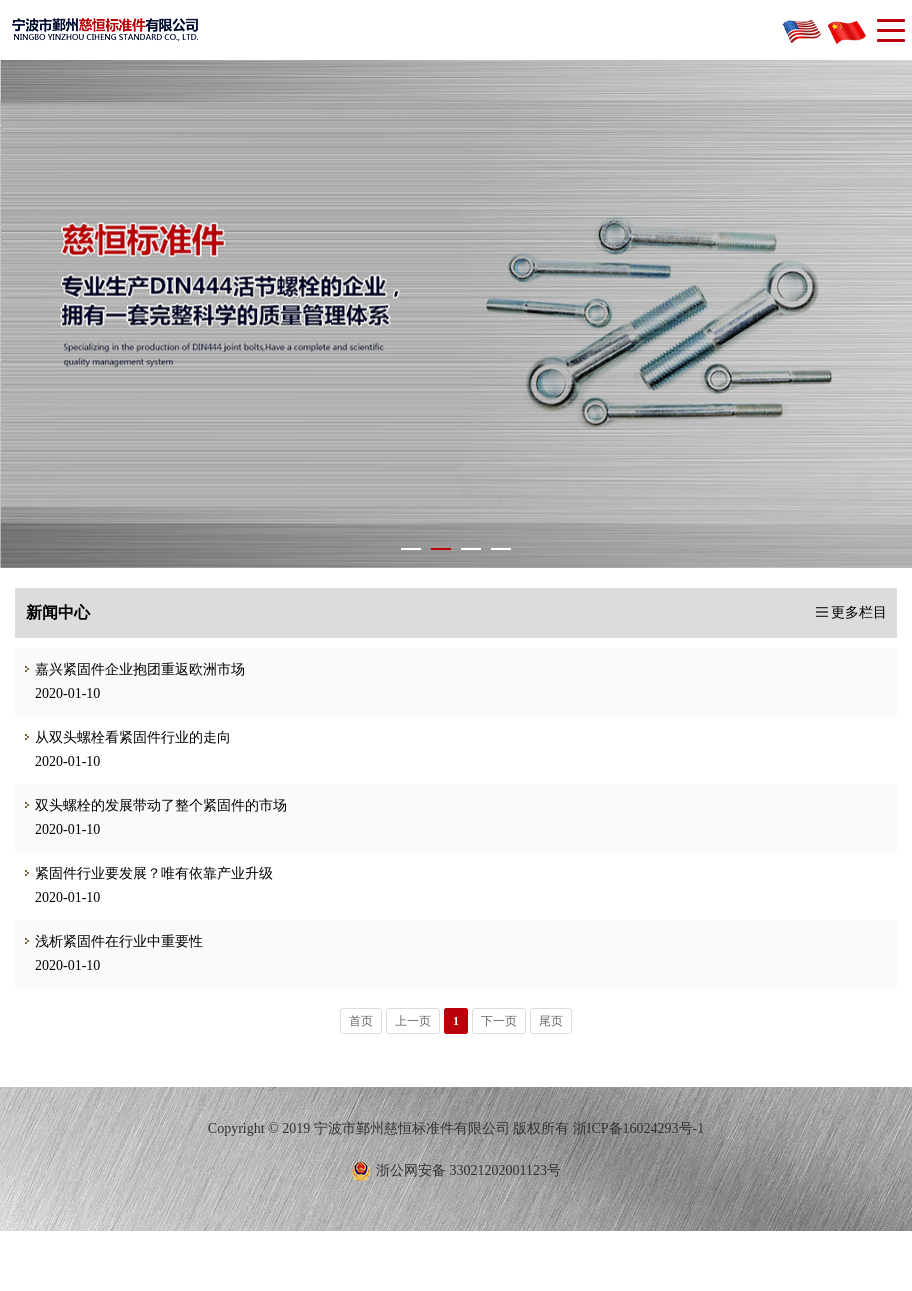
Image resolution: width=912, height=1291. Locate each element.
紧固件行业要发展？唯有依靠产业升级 (144, 873)
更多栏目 (859, 612)
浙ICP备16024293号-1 (638, 1128)
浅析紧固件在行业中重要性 (109, 941)
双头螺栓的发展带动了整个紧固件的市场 (151, 805)
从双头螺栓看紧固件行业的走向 (123, 737)
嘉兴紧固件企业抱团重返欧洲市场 (130, 669)
